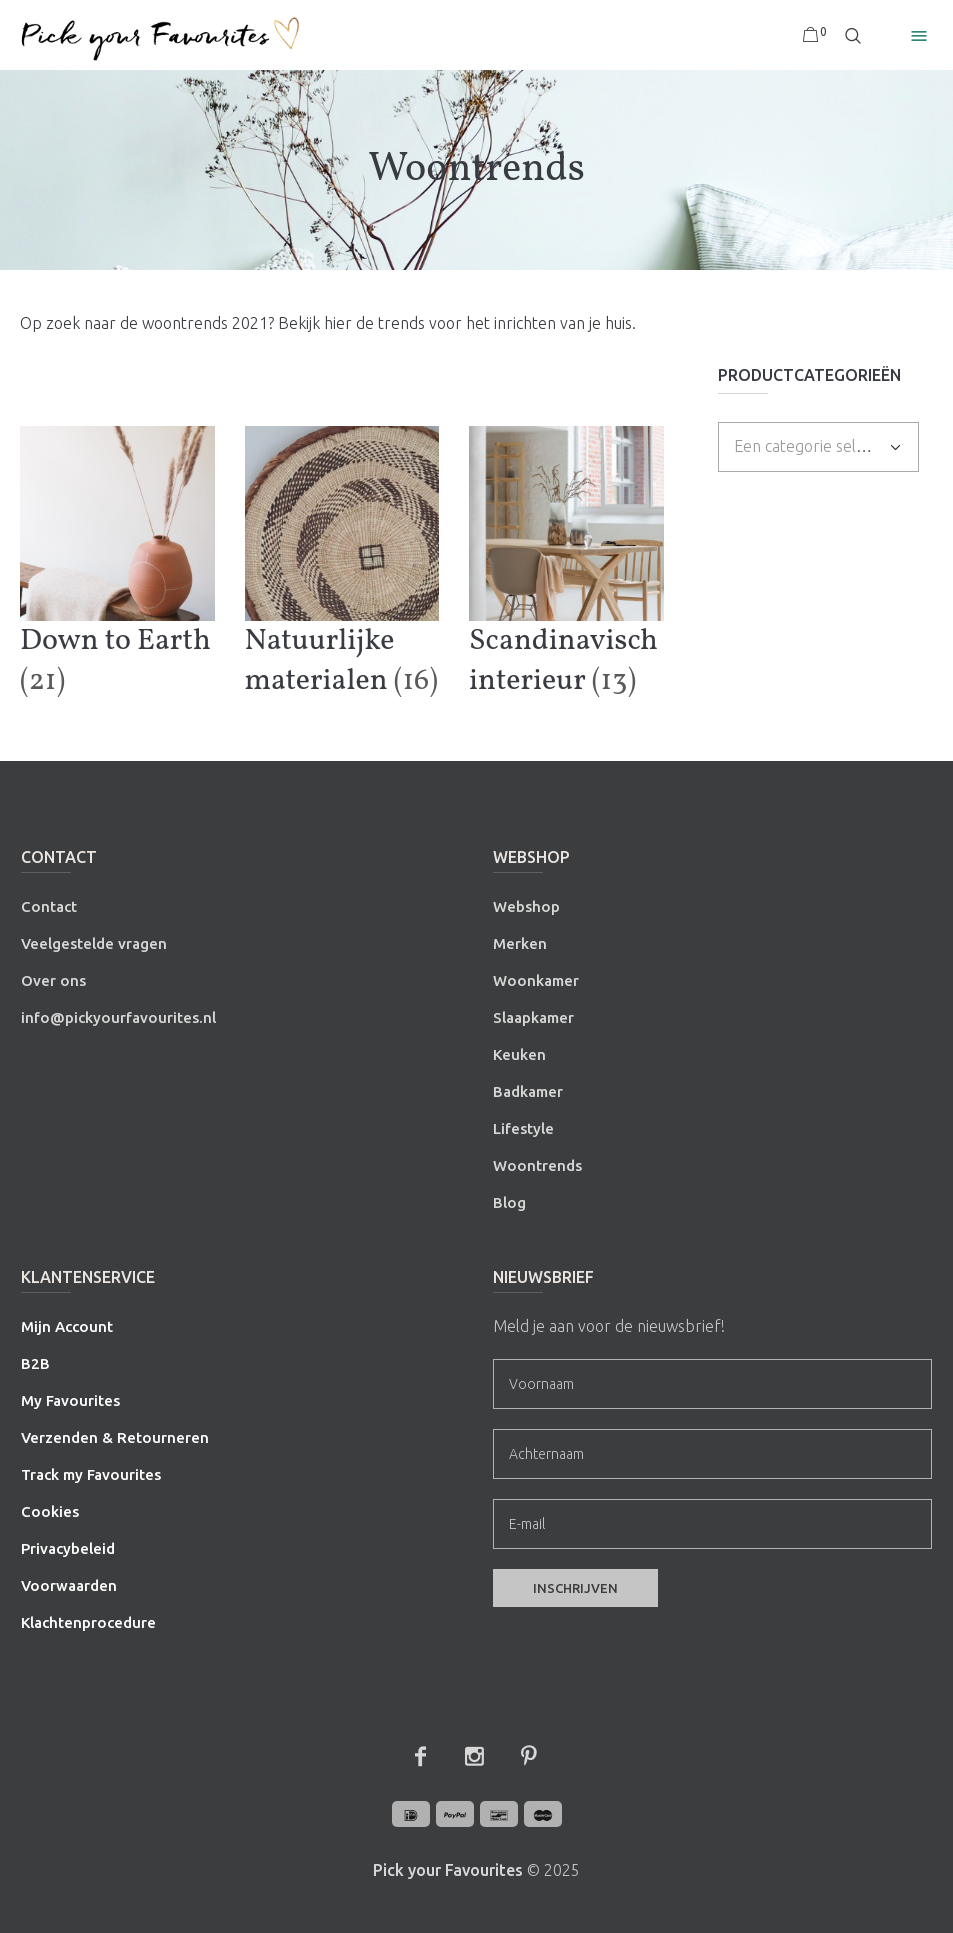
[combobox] (818, 447)
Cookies (50, 1511)
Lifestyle (523, 1128)
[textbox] (806, 446)
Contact (49, 906)
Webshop (526, 906)
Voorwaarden (69, 1585)
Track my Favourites (91, 1474)
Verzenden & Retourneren (115, 1437)
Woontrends (537, 1165)
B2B (35, 1363)
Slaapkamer (533, 1017)
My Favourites (70, 1400)
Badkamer (528, 1091)
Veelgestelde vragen (94, 943)
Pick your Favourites (448, 1870)
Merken (520, 943)
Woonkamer (536, 980)
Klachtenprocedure (88, 1622)
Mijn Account (67, 1326)
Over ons (53, 980)
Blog (509, 1202)
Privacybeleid (68, 1548)
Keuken (519, 1054)
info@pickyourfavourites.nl (118, 1017)
